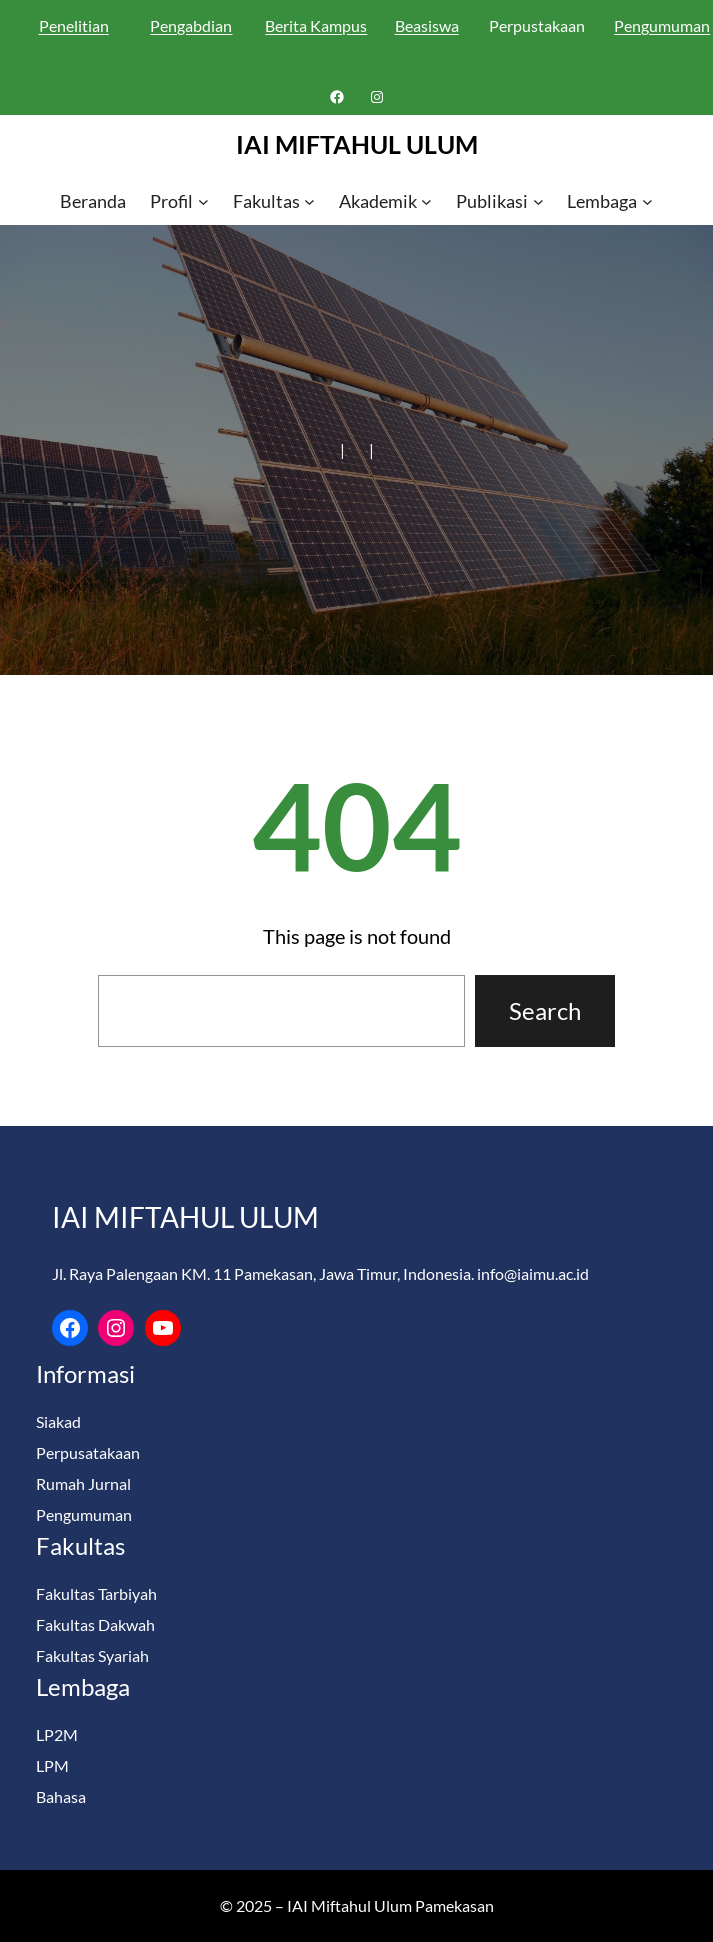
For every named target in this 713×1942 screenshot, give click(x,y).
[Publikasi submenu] (538, 201)
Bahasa (61, 1796)
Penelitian (74, 25)
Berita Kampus (316, 25)
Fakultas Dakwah (95, 1624)
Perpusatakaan (88, 1452)
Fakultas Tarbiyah (96, 1593)
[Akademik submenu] (426, 201)
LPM (52, 1765)
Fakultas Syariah (92, 1655)
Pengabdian (191, 25)
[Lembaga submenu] (647, 201)
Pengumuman (84, 1514)
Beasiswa (427, 25)
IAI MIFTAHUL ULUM (357, 144)
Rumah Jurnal (83, 1483)
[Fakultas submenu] (309, 201)
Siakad (58, 1421)
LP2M (57, 1734)
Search (545, 1010)
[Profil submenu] (203, 201)
